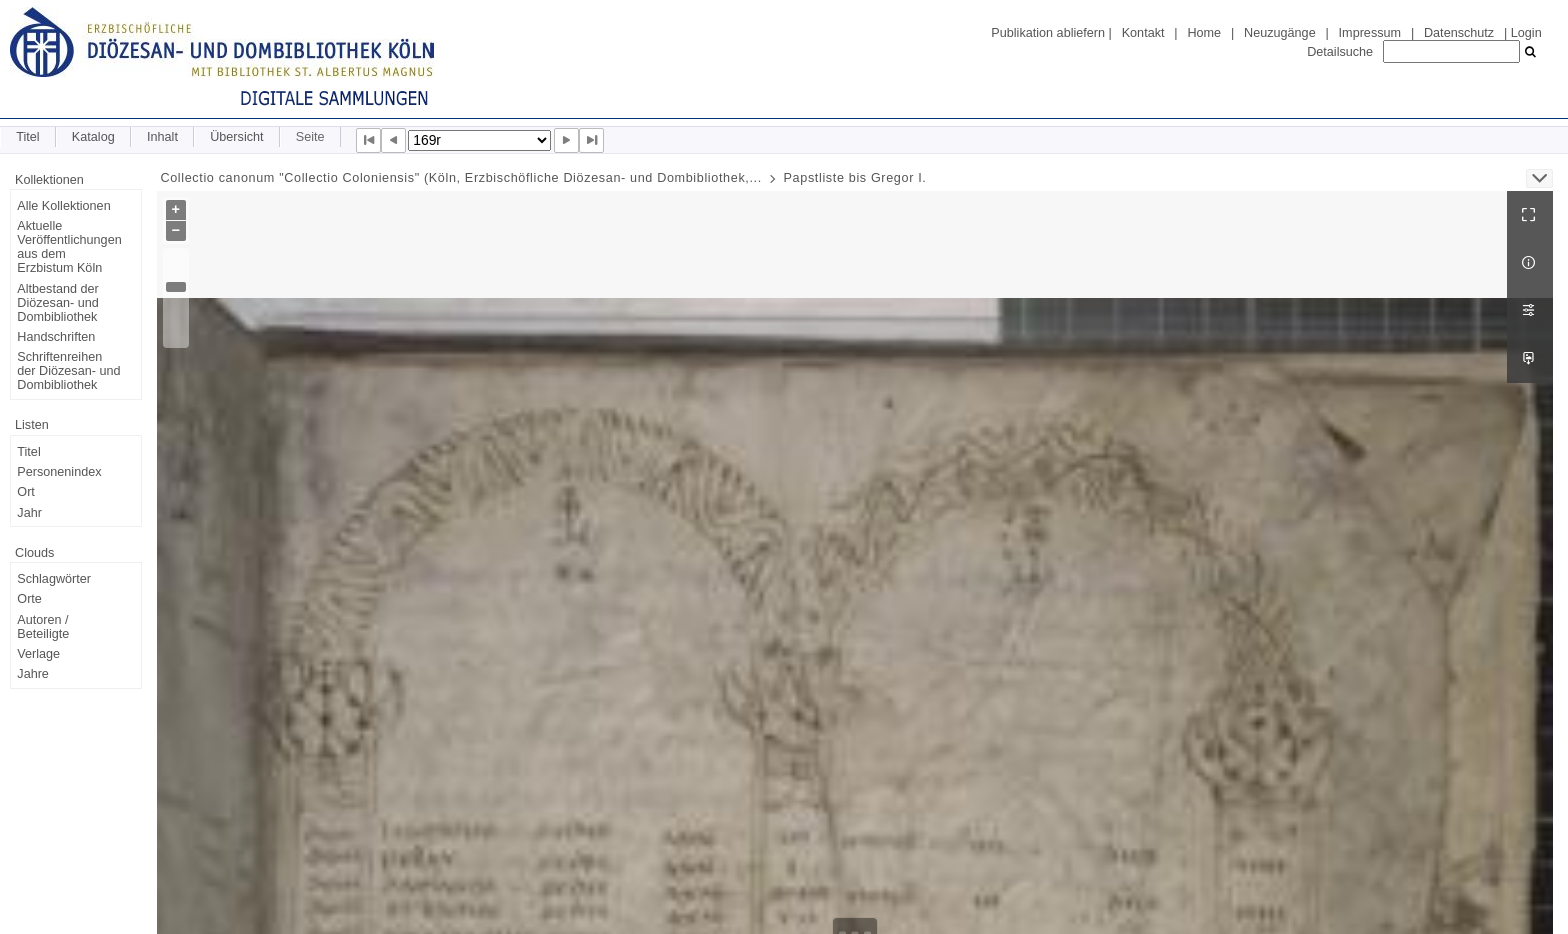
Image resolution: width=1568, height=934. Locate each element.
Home (1204, 33)
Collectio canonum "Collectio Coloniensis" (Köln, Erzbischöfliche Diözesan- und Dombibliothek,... (461, 178)
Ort (26, 492)
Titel (27, 137)
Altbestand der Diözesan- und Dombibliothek (57, 303)
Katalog (93, 137)
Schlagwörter (54, 579)
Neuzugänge (1280, 33)
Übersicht (236, 137)
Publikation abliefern (1048, 33)
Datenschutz (1459, 33)
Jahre (33, 674)
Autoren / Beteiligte (43, 627)
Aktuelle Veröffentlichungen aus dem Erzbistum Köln (69, 247)
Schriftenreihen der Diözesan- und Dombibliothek (68, 371)
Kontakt (1143, 33)
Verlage (38, 654)
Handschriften (56, 337)
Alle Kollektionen (63, 206)
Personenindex (59, 472)
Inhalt (162, 137)
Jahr (29, 513)
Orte (29, 599)
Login (1526, 33)
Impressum (1370, 33)
